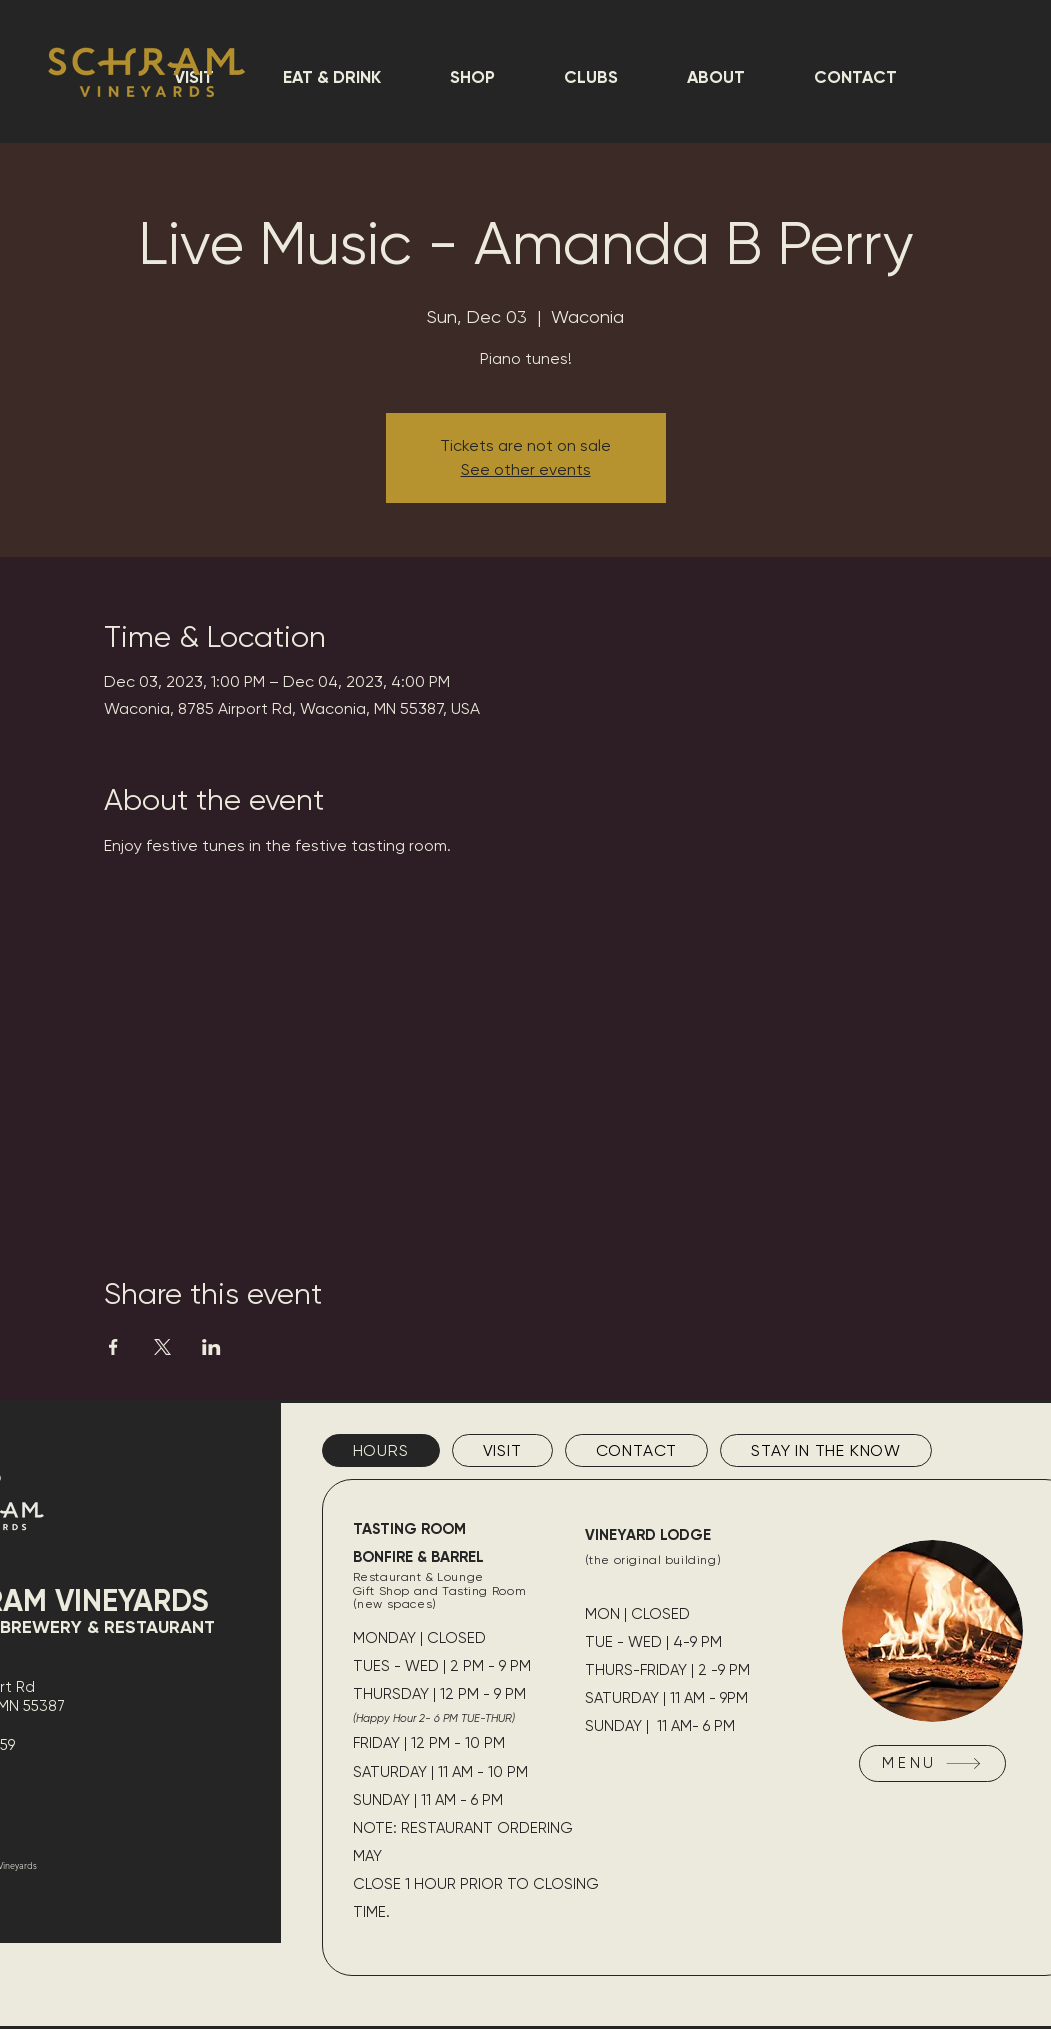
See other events (526, 469)
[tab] (381, 1450)
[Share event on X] (162, 1347)
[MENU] (932, 1763)
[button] (331, 77)
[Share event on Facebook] (113, 1347)
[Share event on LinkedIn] (211, 1347)
